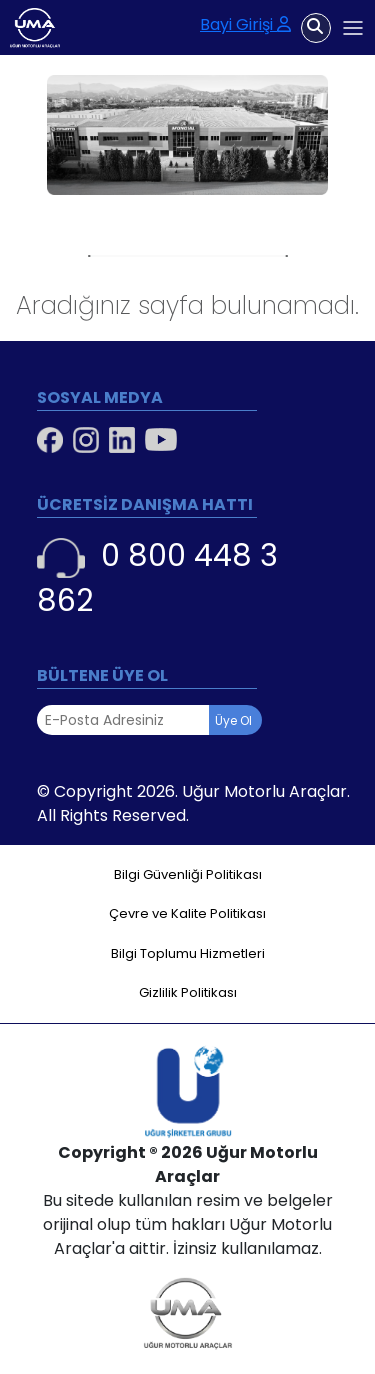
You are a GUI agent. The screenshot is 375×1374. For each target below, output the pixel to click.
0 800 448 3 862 (157, 578)
